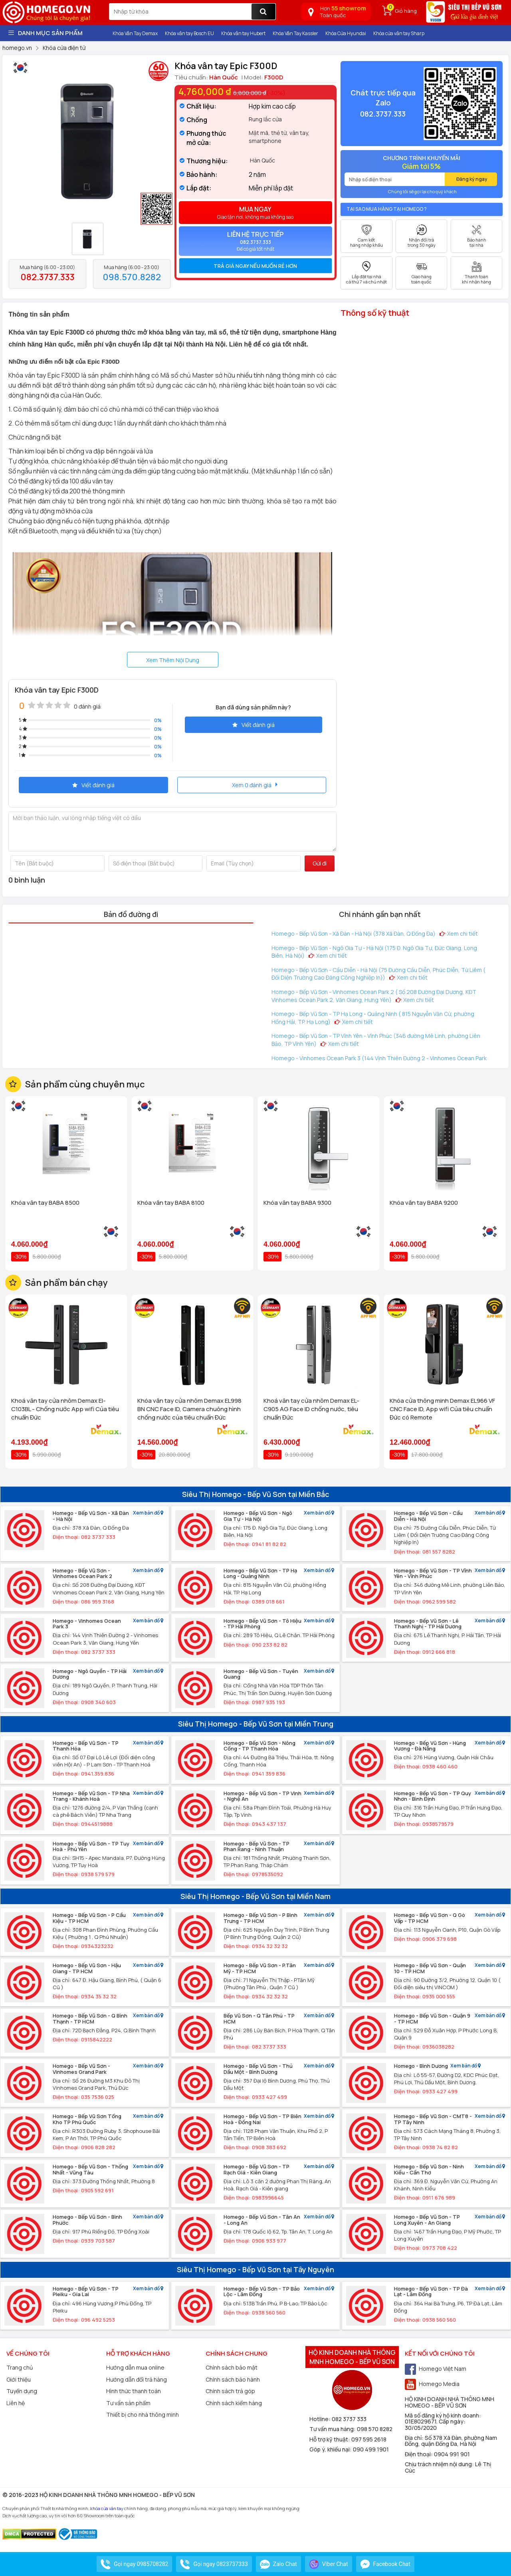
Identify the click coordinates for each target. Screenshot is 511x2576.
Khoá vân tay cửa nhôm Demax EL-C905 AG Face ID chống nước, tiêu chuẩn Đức (311, 1409)
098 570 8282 (374, 2429)
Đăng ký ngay (471, 179)
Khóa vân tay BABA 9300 (297, 1202)
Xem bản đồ (148, 1513)
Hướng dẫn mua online (135, 2367)
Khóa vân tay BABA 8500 (45, 1202)
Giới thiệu (18, 2379)
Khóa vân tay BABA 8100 (170, 1202)
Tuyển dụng (21, 2391)
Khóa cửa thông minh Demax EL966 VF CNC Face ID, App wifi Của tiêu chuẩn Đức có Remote (442, 1409)
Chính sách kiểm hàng (234, 2403)
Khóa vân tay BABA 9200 (424, 1202)
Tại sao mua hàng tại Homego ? (387, 209)
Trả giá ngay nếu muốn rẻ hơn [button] (255, 265)
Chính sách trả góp (230, 2391)
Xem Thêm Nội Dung (172, 660)
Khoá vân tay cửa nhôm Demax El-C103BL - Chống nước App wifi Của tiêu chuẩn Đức (65, 1409)
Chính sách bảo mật (231, 2367)
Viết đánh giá (253, 725)
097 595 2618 (368, 2439)
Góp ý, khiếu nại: (331, 2449)
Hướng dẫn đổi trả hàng (136, 2379)
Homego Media (432, 2384)
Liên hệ (15, 2403)
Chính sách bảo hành (233, 2379)
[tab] (255, 265)
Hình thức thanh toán (133, 2391)
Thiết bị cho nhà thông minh (142, 2414)
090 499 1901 (371, 2449)
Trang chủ (19, 2367)
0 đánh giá (87, 706)
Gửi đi (320, 863)
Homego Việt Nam (435, 2368)
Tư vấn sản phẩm (128, 2403)
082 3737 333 (349, 2419)
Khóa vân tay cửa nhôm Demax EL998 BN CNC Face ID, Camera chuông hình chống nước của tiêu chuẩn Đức (189, 1409)
